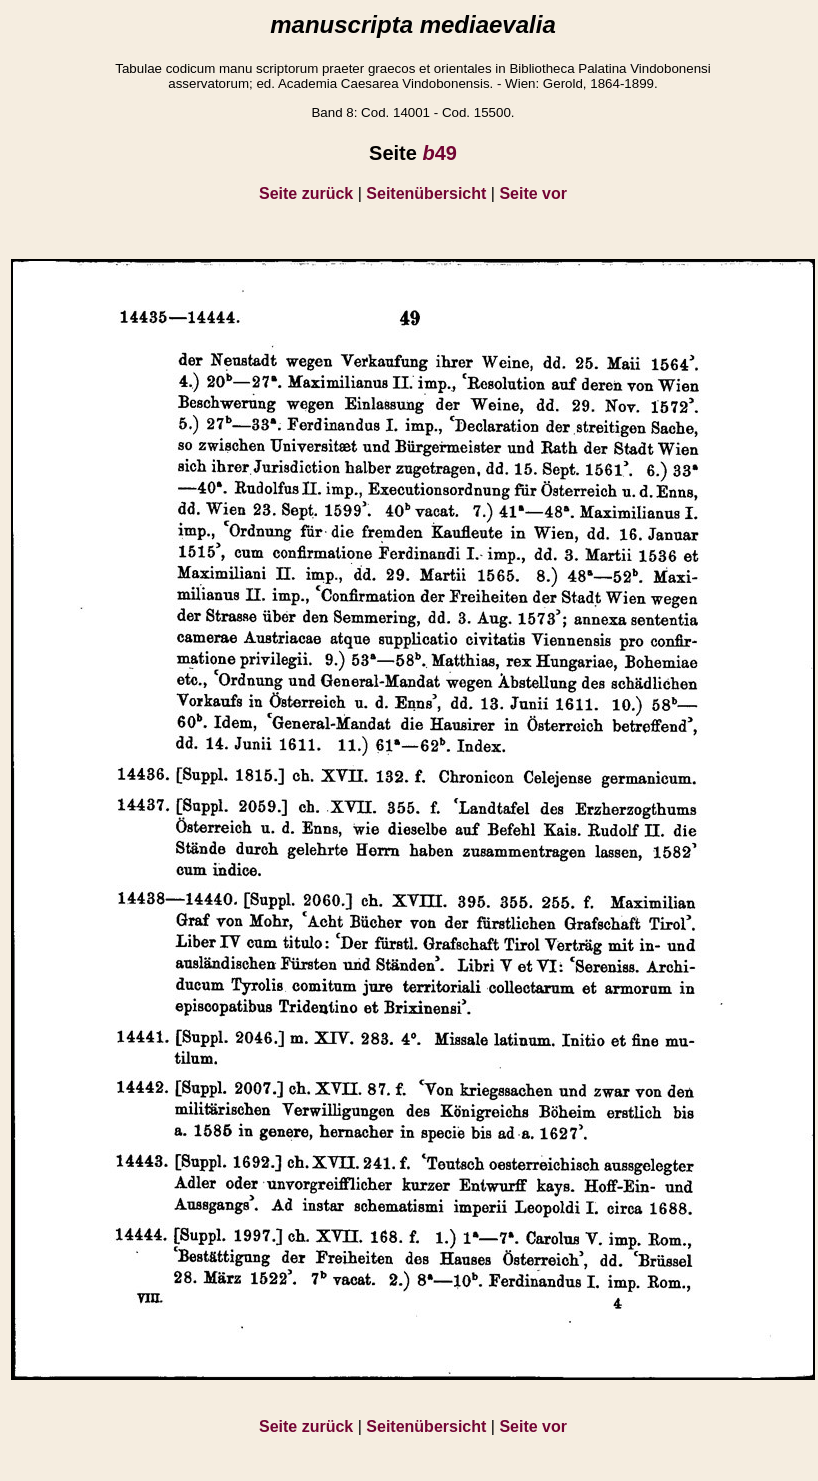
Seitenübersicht (426, 193)
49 (439, 153)
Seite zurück (306, 193)
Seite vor (533, 193)
